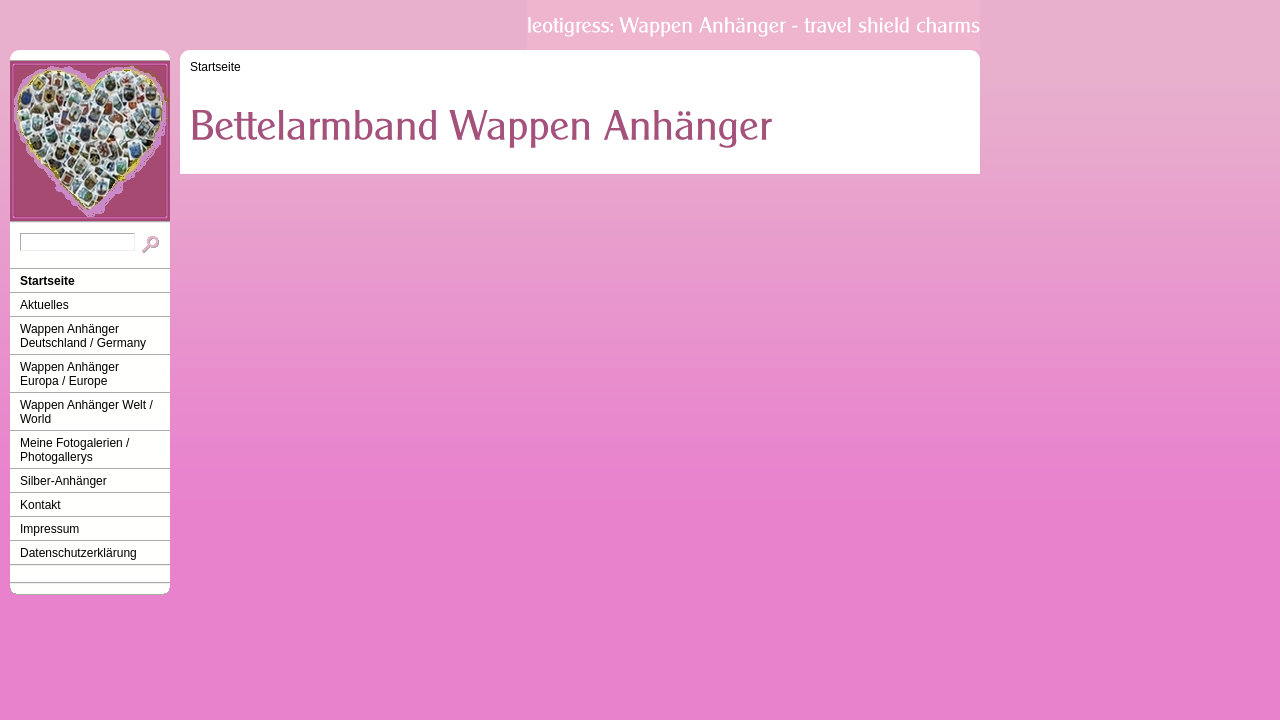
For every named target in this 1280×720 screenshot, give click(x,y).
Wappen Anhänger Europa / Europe (69, 374)
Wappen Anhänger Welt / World (86, 412)
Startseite (47, 281)
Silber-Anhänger (63, 481)
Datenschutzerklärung (78, 553)
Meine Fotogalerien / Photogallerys (74, 450)
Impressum (49, 529)
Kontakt (40, 505)
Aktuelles (44, 305)
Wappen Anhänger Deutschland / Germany (83, 336)
